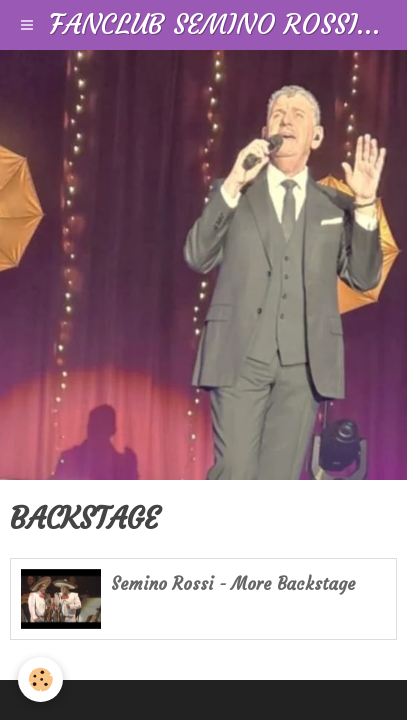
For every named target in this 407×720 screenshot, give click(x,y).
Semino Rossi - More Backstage (233, 584)
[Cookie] (40, 679)
